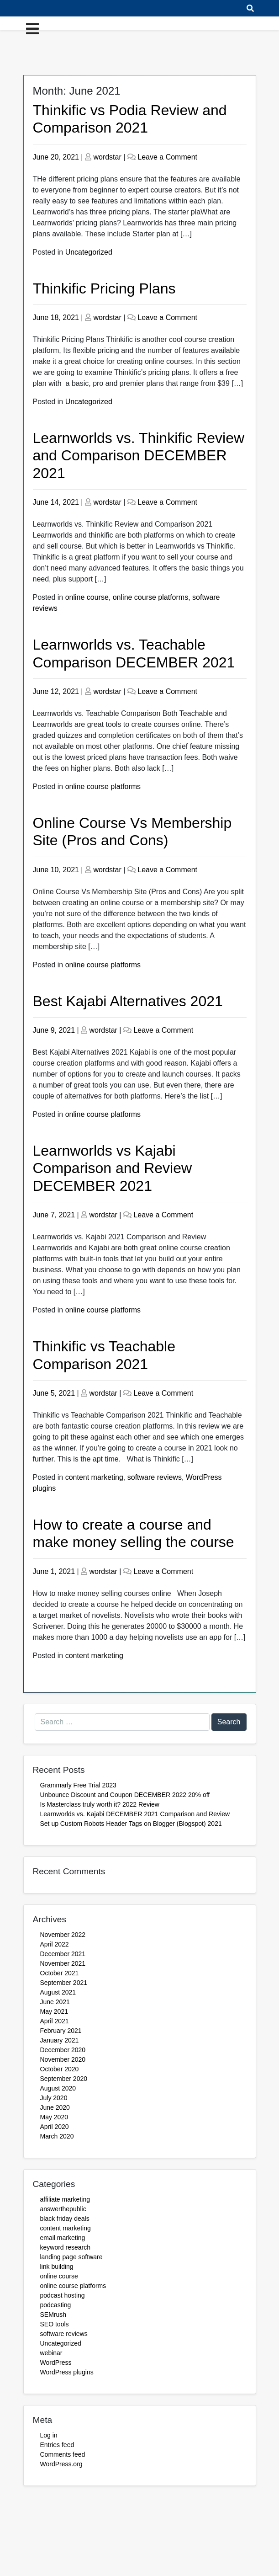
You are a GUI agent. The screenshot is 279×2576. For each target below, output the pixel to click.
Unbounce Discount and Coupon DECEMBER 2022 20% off (126, 1794)
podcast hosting (62, 2295)
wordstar (107, 157)
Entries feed (57, 2444)
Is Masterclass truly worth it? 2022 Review (99, 1804)
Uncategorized (88, 252)
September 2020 (64, 2078)
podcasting (55, 2305)
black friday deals (64, 2218)
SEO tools (54, 2324)
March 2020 (57, 2136)
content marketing (94, 1477)
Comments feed (62, 2454)
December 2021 (63, 1953)
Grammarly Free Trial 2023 (78, 1785)
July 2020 (54, 2097)
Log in (49, 2435)
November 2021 (63, 1963)
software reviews (154, 1477)
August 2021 (58, 1992)
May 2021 (54, 2011)
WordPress (56, 2362)
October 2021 (59, 1973)
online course (87, 597)
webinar (51, 2353)
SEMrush (53, 2314)
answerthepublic (63, 2209)
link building (57, 2266)
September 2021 (64, 1982)
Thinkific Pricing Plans (104, 288)
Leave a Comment (167, 157)
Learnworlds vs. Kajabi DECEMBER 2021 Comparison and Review (135, 1814)
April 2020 (54, 2126)
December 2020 (63, 2049)
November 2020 (63, 2059)
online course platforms (150, 597)
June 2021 (55, 2001)
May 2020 (54, 2117)
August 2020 (58, 2088)
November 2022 (63, 1934)
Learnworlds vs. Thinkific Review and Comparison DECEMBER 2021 (139, 455)
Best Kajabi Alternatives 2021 (128, 1001)
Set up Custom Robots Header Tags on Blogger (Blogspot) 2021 (131, 1823)
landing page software (71, 2257)
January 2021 (59, 2040)
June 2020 (55, 2107)
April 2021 (54, 2021)
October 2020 (59, 2069)
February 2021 (61, 2030)
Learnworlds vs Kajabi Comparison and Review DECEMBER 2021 (112, 1168)
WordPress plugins (67, 2372)
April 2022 (54, 1944)
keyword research (65, 2247)
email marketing (62, 2237)
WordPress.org (61, 2464)
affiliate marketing (65, 2199)
